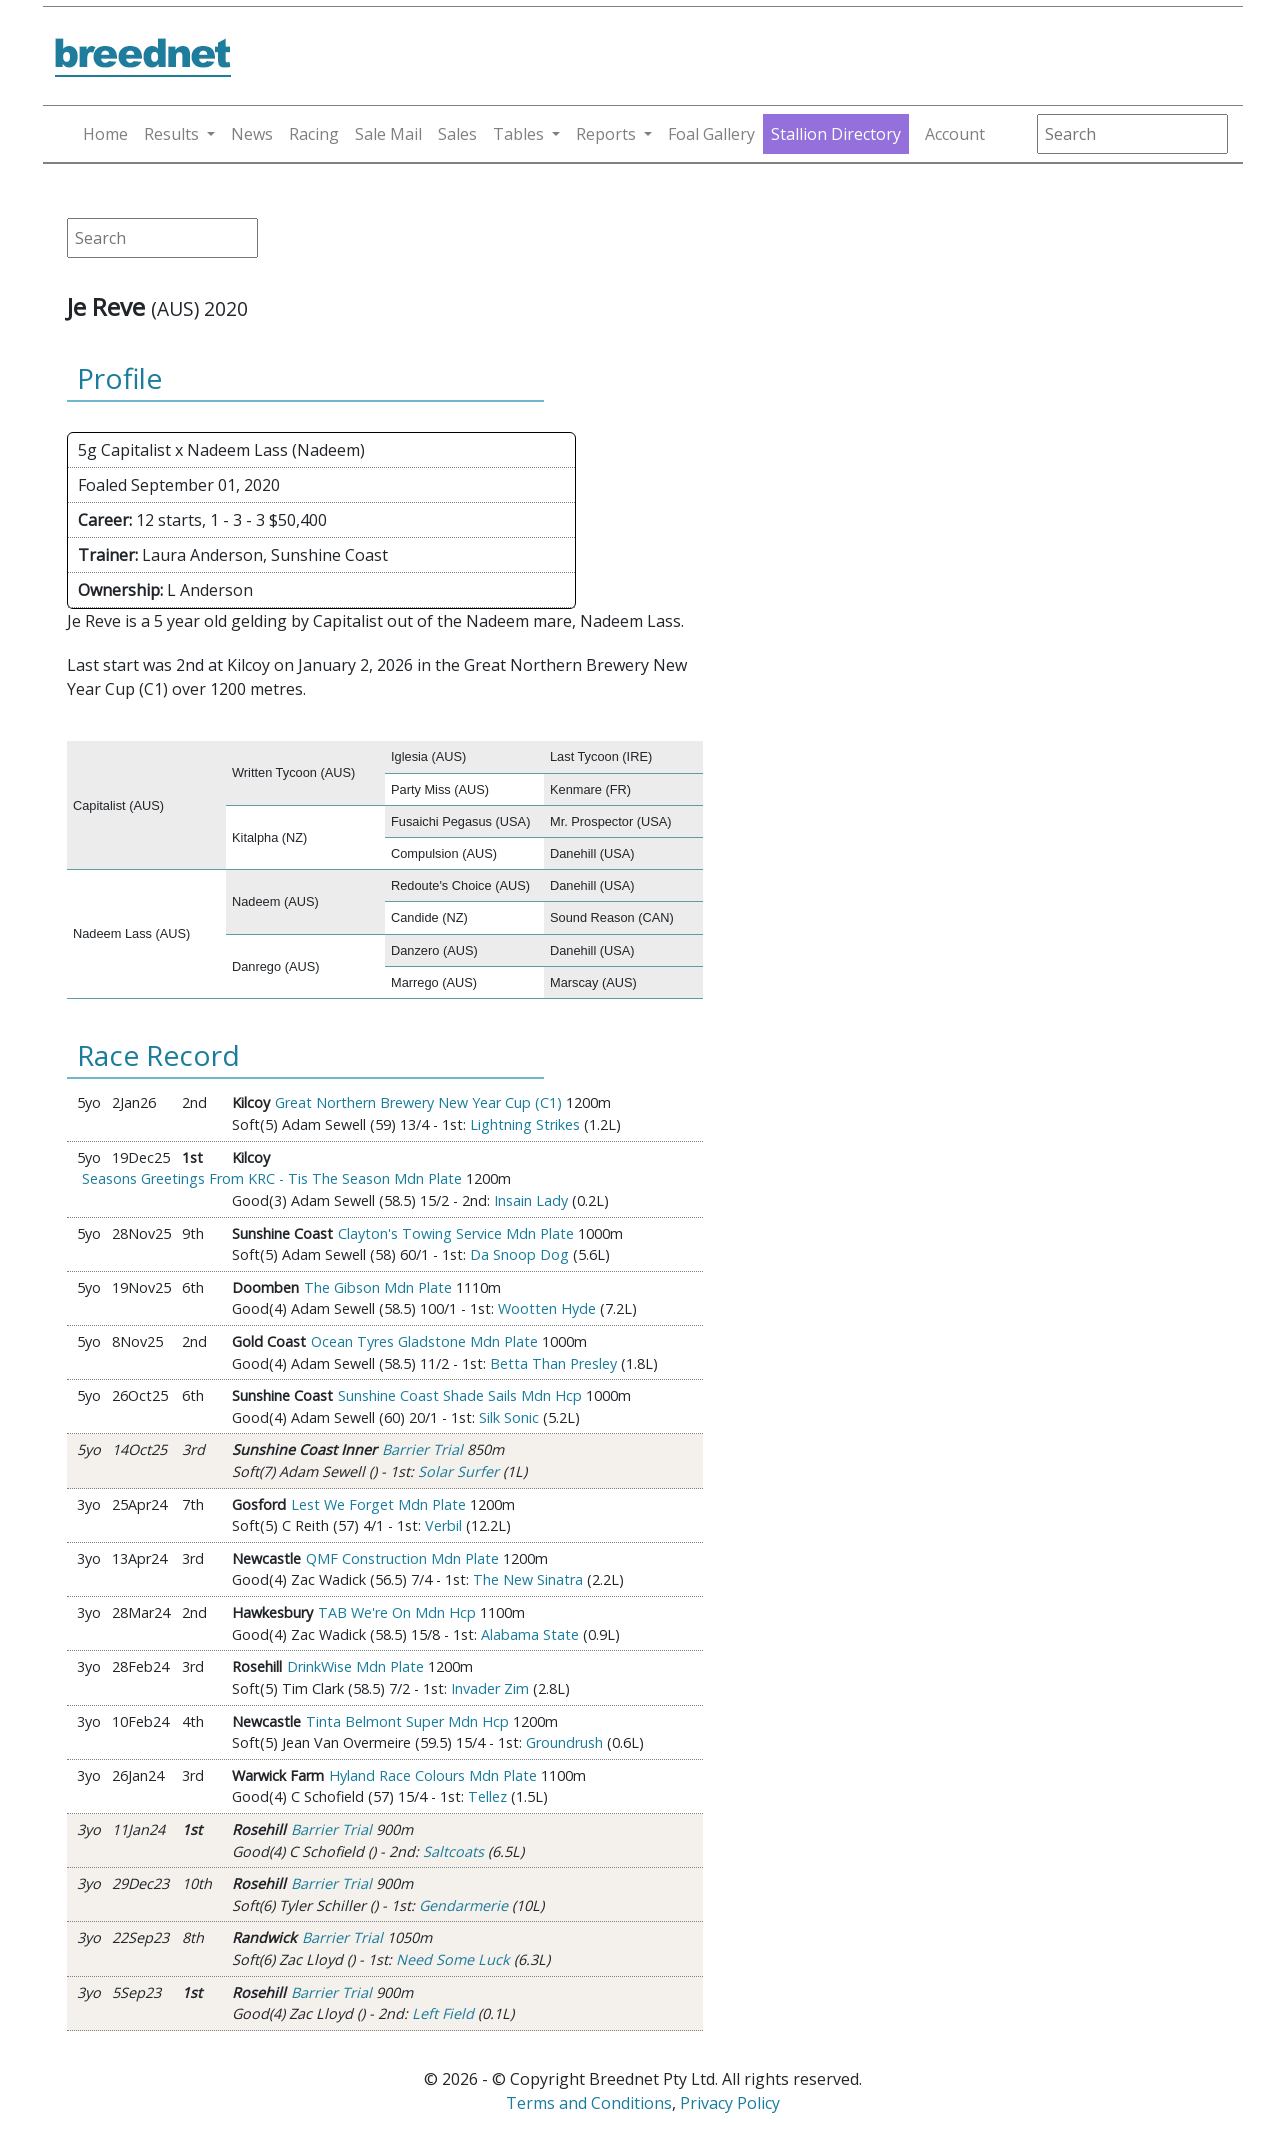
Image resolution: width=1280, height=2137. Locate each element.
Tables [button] (518, 134)
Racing (314, 134)
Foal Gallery (711, 134)
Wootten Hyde (547, 1308)
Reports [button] (606, 134)
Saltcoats (453, 1851)
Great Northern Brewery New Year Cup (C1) (418, 1102)
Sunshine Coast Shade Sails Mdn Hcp (460, 1395)
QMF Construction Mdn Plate (402, 1558)
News (252, 134)
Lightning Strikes (525, 1124)
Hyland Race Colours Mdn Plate (433, 1775)
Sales (457, 134)
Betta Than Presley (553, 1363)
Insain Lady (531, 1200)
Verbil (443, 1525)
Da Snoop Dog (519, 1254)
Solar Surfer (458, 1471)
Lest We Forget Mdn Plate (378, 1504)
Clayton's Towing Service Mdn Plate (456, 1233)
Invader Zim (490, 1688)
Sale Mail (388, 134)
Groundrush (564, 1742)
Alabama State (530, 1634)
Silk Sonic (509, 1417)
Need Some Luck (453, 1959)
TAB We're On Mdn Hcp (397, 1612)
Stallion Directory (836, 134)
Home (105, 134)
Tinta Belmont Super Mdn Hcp (407, 1721)
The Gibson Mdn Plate (378, 1287)
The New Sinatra (528, 1579)
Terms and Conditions (589, 2103)
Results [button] (171, 134)
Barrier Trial (422, 1449)
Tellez (487, 1796)
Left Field (443, 2013)
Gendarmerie (463, 1905)
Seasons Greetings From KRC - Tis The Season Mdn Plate (272, 1178)
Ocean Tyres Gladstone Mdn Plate (424, 1341)
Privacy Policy (730, 2103)
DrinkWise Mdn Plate (355, 1666)
